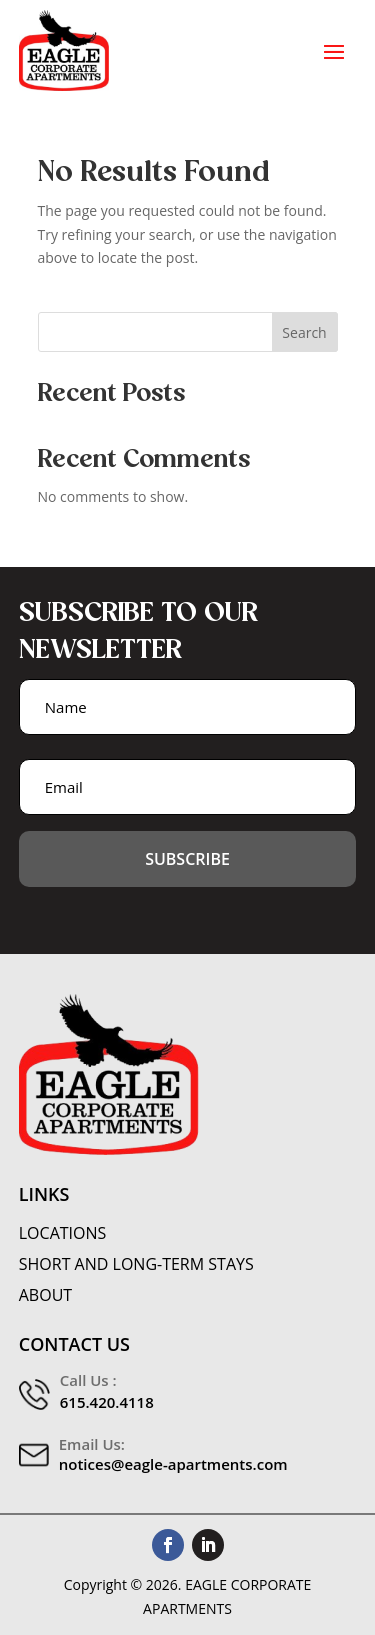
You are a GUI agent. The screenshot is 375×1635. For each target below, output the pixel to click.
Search (304, 332)
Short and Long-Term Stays (136, 1264)
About (45, 1295)
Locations (63, 1233)
